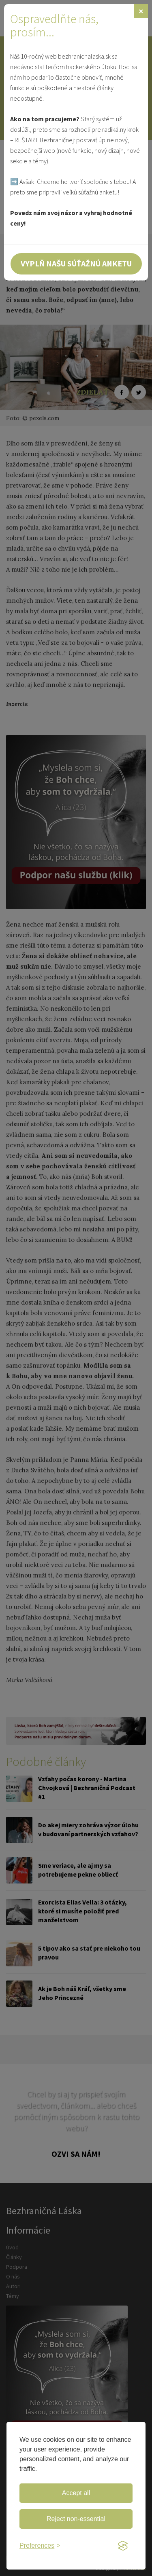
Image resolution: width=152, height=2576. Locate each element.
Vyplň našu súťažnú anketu (76, 263)
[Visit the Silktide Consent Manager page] (123, 2546)
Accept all (76, 2492)
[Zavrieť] (141, 11)
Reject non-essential (76, 2518)
